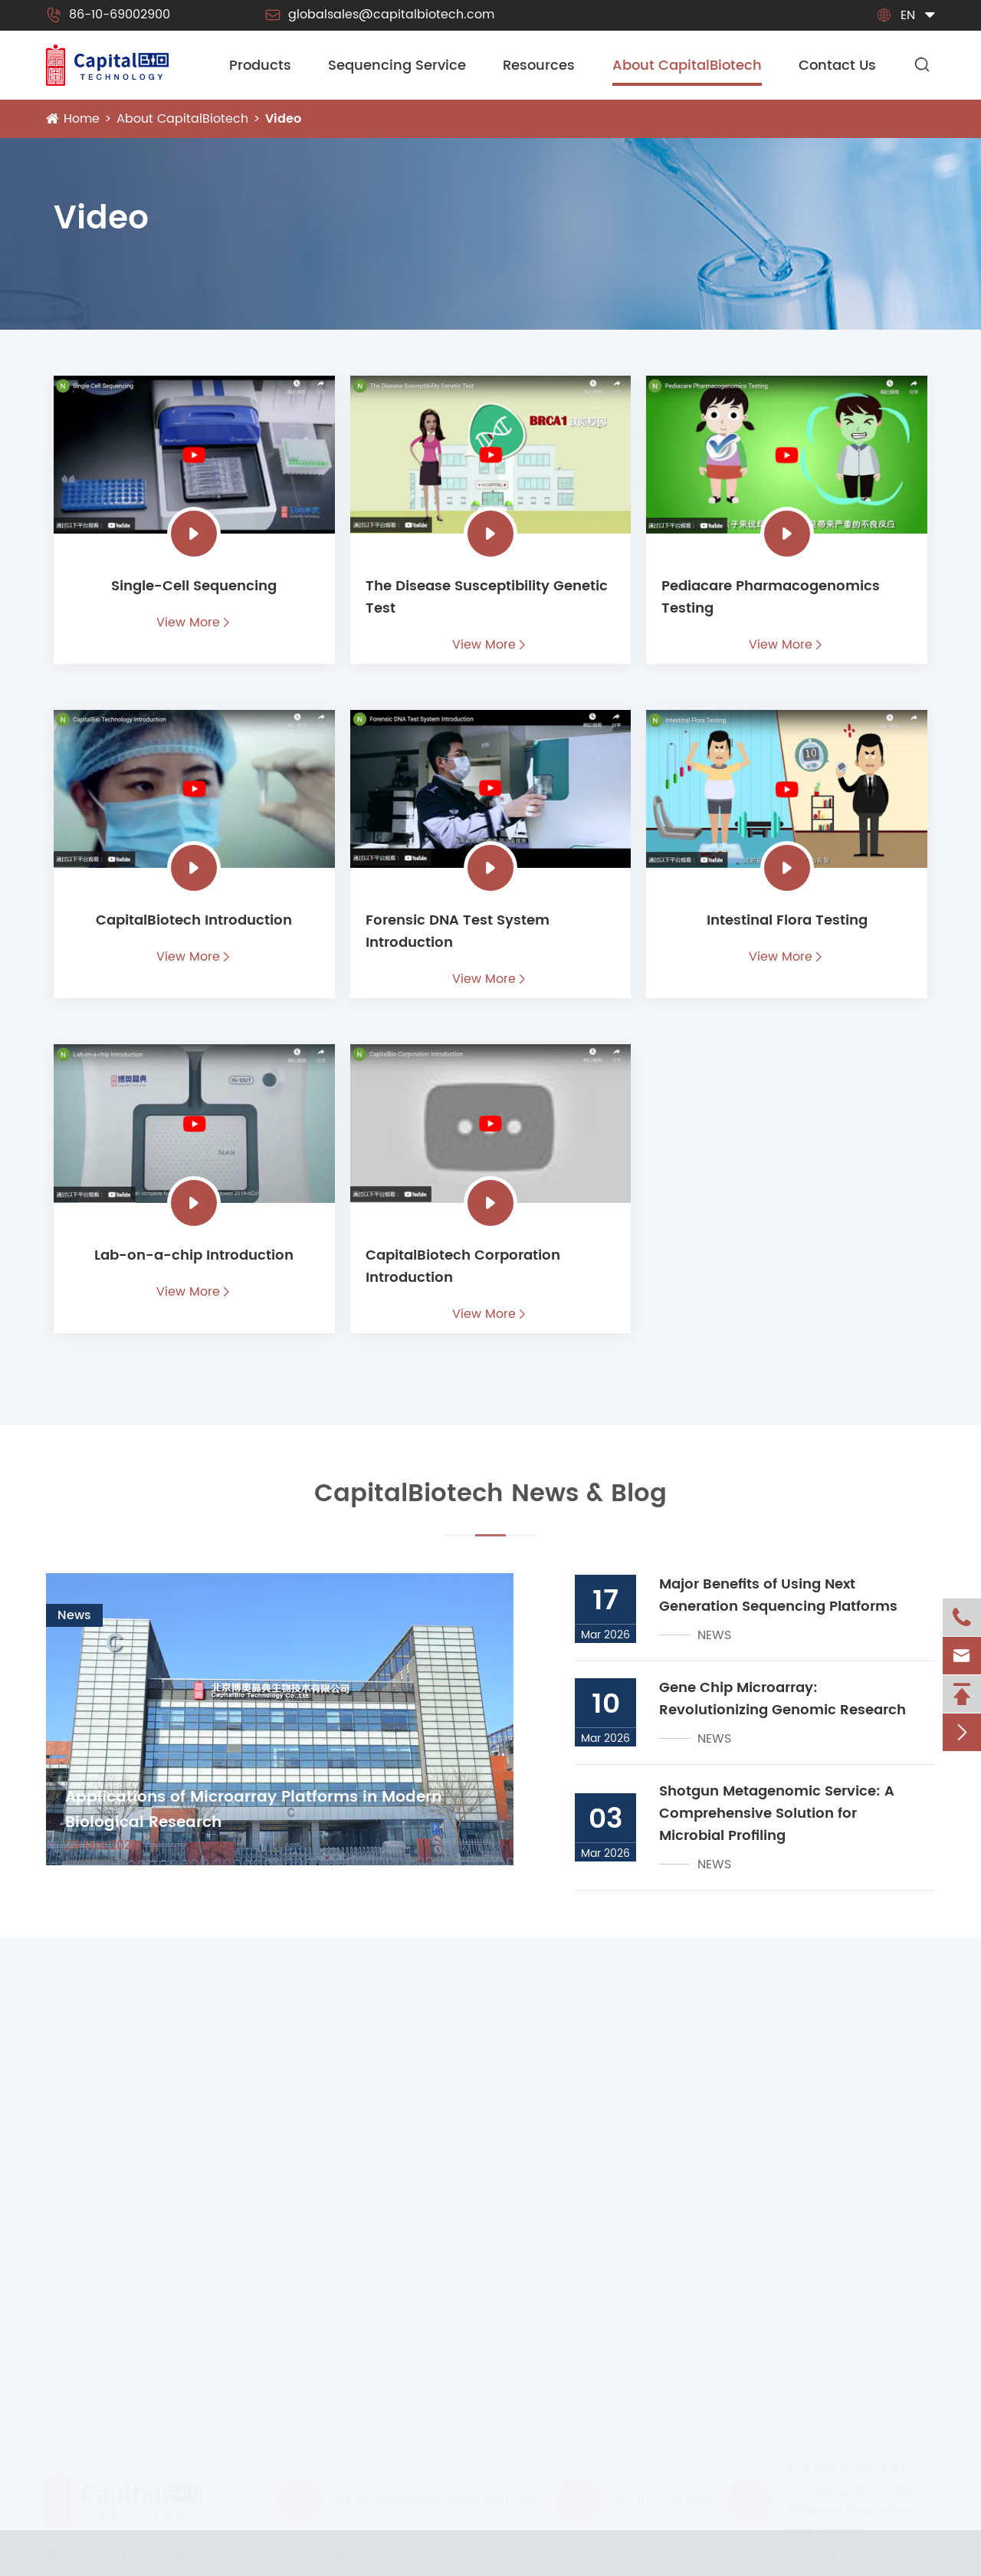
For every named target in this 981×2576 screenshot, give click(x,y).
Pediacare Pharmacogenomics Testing (770, 597)
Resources (539, 65)
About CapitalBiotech (687, 65)
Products (260, 65)
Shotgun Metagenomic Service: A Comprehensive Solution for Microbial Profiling (776, 1813)
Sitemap (806, 2553)
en (908, 15)
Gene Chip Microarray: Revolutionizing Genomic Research (782, 1699)
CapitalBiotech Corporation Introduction (463, 1266)
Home (82, 119)
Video (283, 119)
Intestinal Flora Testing (787, 920)
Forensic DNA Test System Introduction (458, 931)
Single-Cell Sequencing (194, 586)
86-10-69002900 (108, 15)
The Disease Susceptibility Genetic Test (487, 597)
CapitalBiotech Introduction (194, 920)
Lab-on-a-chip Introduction (194, 1255)
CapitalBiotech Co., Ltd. (184, 2553)
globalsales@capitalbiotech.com (379, 15)
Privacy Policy (897, 2553)
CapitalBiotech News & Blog (490, 1503)
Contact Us (837, 65)
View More (194, 622)
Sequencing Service (397, 65)
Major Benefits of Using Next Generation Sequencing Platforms (778, 1595)
